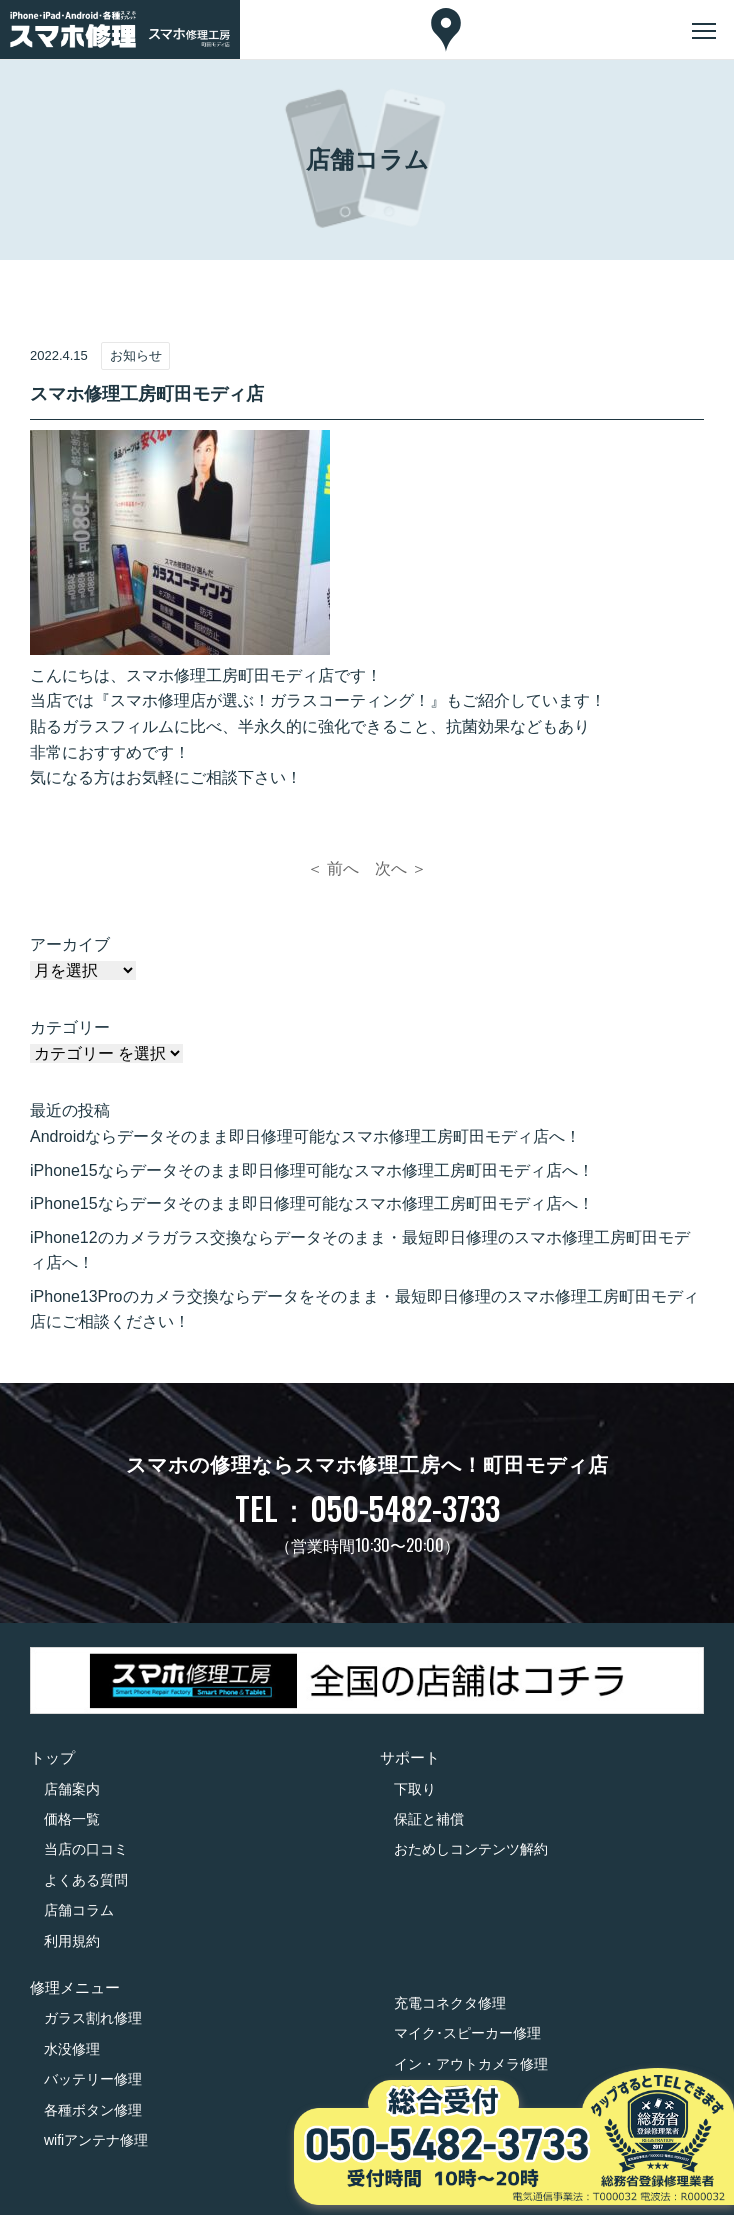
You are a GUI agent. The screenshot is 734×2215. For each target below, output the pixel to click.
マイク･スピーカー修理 (467, 2033)
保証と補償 (429, 1819)
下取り (415, 1789)
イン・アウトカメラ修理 (471, 2064)
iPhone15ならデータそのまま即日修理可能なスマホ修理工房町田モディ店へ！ (312, 1170)
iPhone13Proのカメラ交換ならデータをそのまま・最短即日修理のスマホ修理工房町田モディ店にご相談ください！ (364, 1309)
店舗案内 (72, 1789)
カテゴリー (70, 1027)
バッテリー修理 (93, 2079)
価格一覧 (72, 1819)
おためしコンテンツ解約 (471, 1849)
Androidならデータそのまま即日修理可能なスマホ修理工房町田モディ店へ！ (305, 1136)
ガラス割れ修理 (93, 2018)
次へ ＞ (401, 868)
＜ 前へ (333, 868)
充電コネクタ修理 (450, 2003)
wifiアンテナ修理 (96, 2140)
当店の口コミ (86, 1849)
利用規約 (72, 1941)
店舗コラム (79, 1910)
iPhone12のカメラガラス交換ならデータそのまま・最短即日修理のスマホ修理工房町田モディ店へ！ (360, 1250)
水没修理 (72, 2049)
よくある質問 (86, 1880)
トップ (52, 1757)
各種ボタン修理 (93, 2110)
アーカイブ (70, 944)
